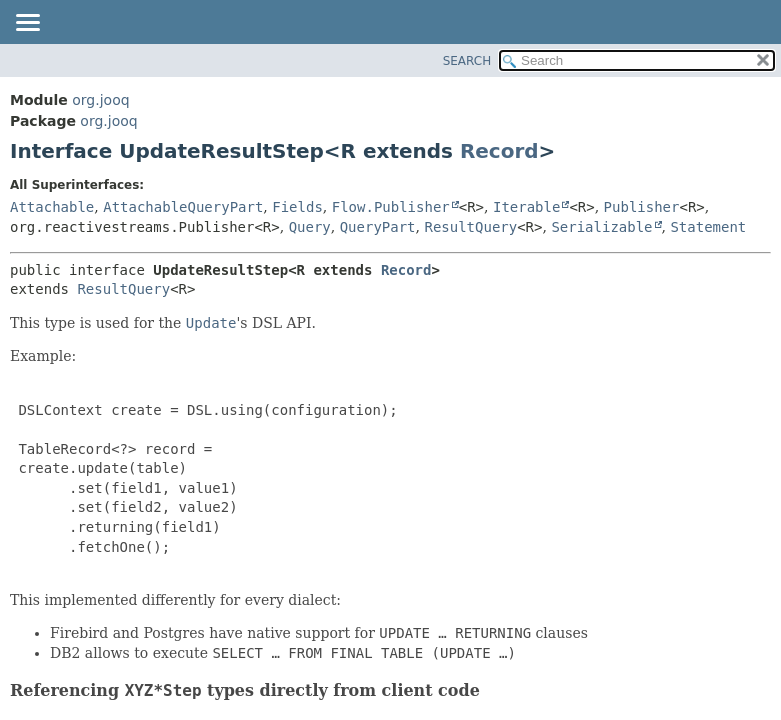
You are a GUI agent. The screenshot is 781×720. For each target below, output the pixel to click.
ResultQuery (470, 227)
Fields (297, 207)
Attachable (52, 207)
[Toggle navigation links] (27, 24)
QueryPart (378, 227)
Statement (708, 227)
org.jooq (100, 100)
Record (499, 151)
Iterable (526, 207)
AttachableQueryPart (183, 207)
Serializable (601, 227)
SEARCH (467, 61)
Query (310, 227)
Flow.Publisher (391, 207)
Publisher (642, 207)
